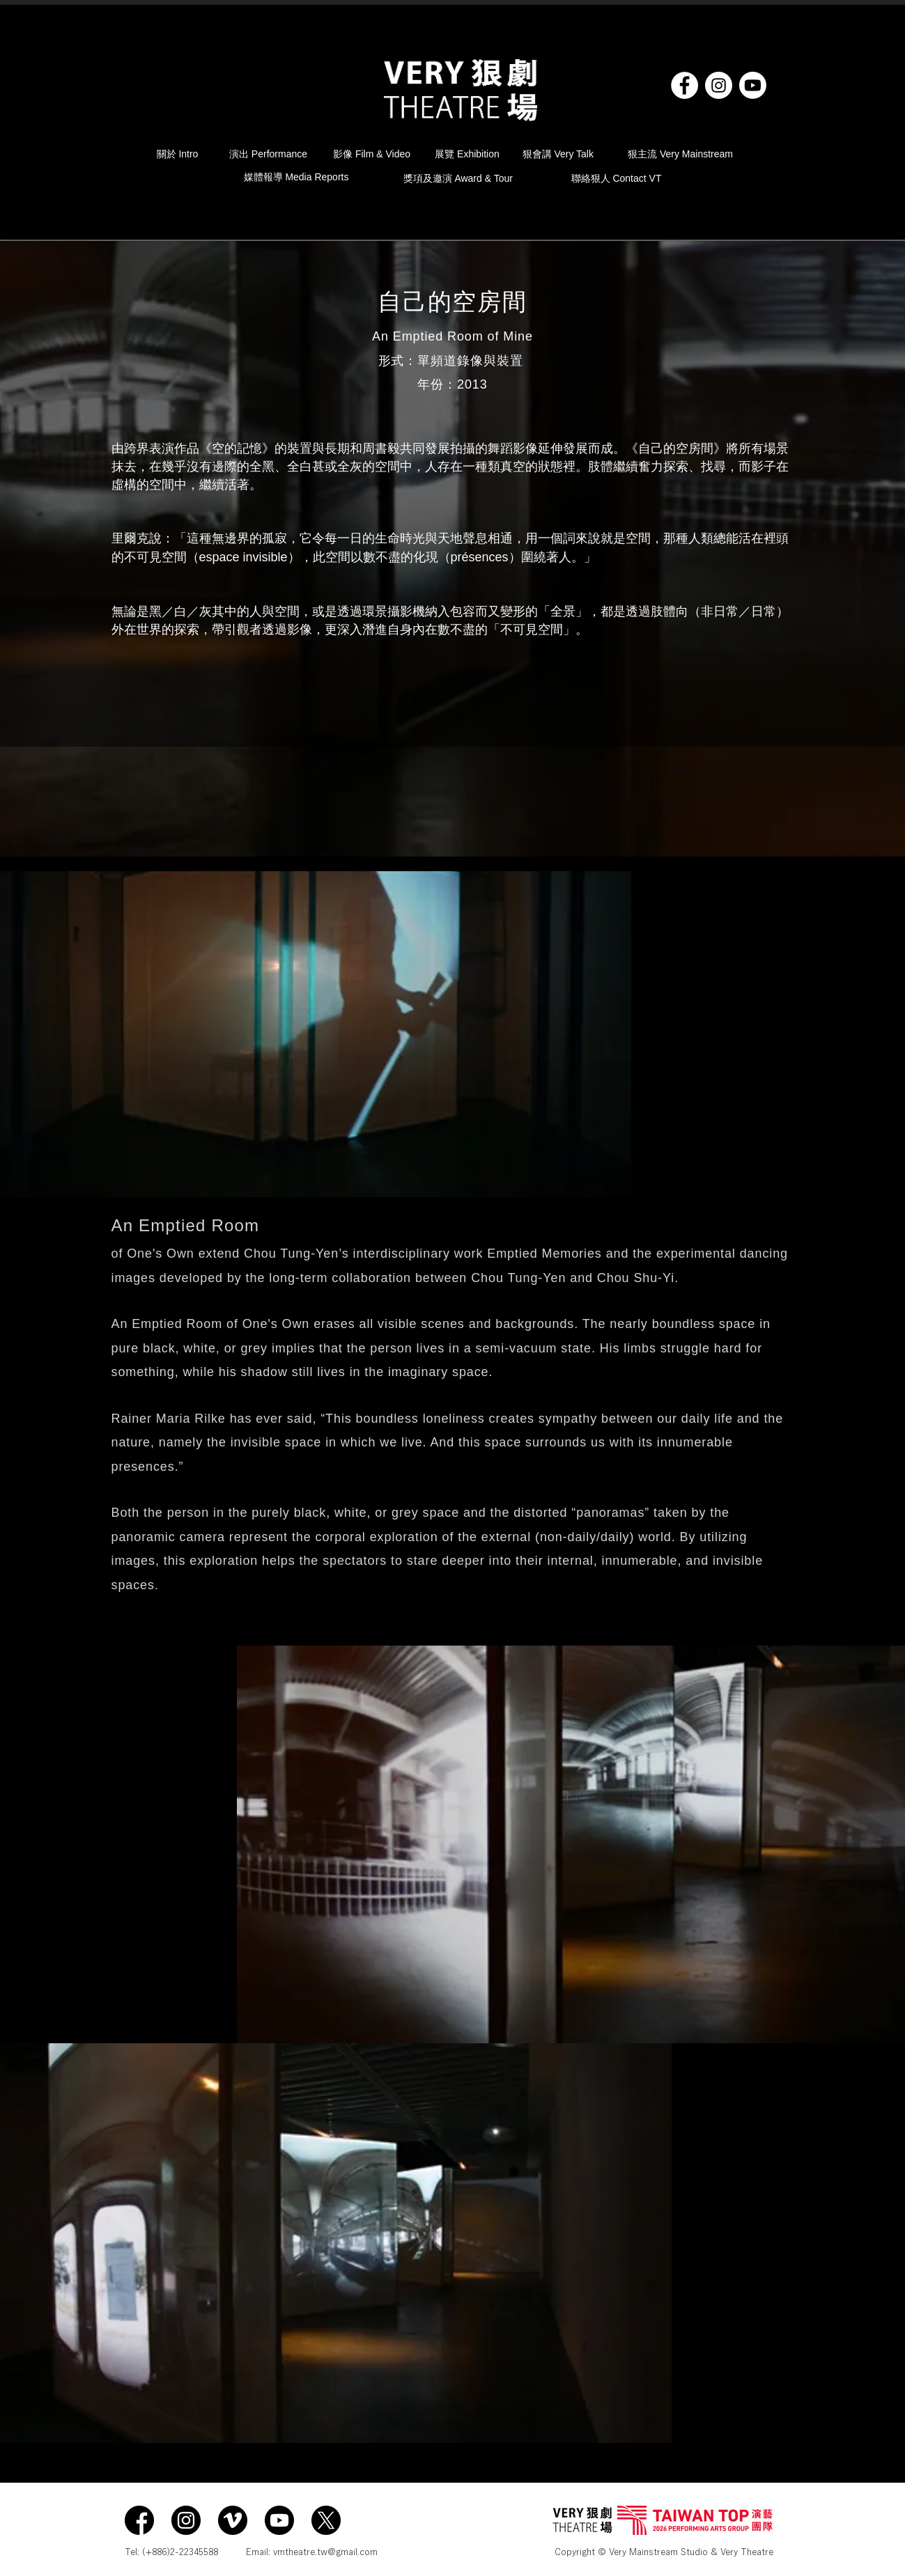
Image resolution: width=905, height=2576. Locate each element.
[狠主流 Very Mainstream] (681, 155)
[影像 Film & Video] (372, 155)
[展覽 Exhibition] (467, 155)
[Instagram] (718, 85)
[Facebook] (684, 85)
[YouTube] (752, 85)
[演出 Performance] (268, 155)
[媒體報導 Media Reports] (307, 177)
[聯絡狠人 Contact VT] (616, 179)
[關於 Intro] (181, 155)
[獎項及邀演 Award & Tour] (463, 179)
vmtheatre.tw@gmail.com (325, 2552)
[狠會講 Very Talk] (563, 155)
